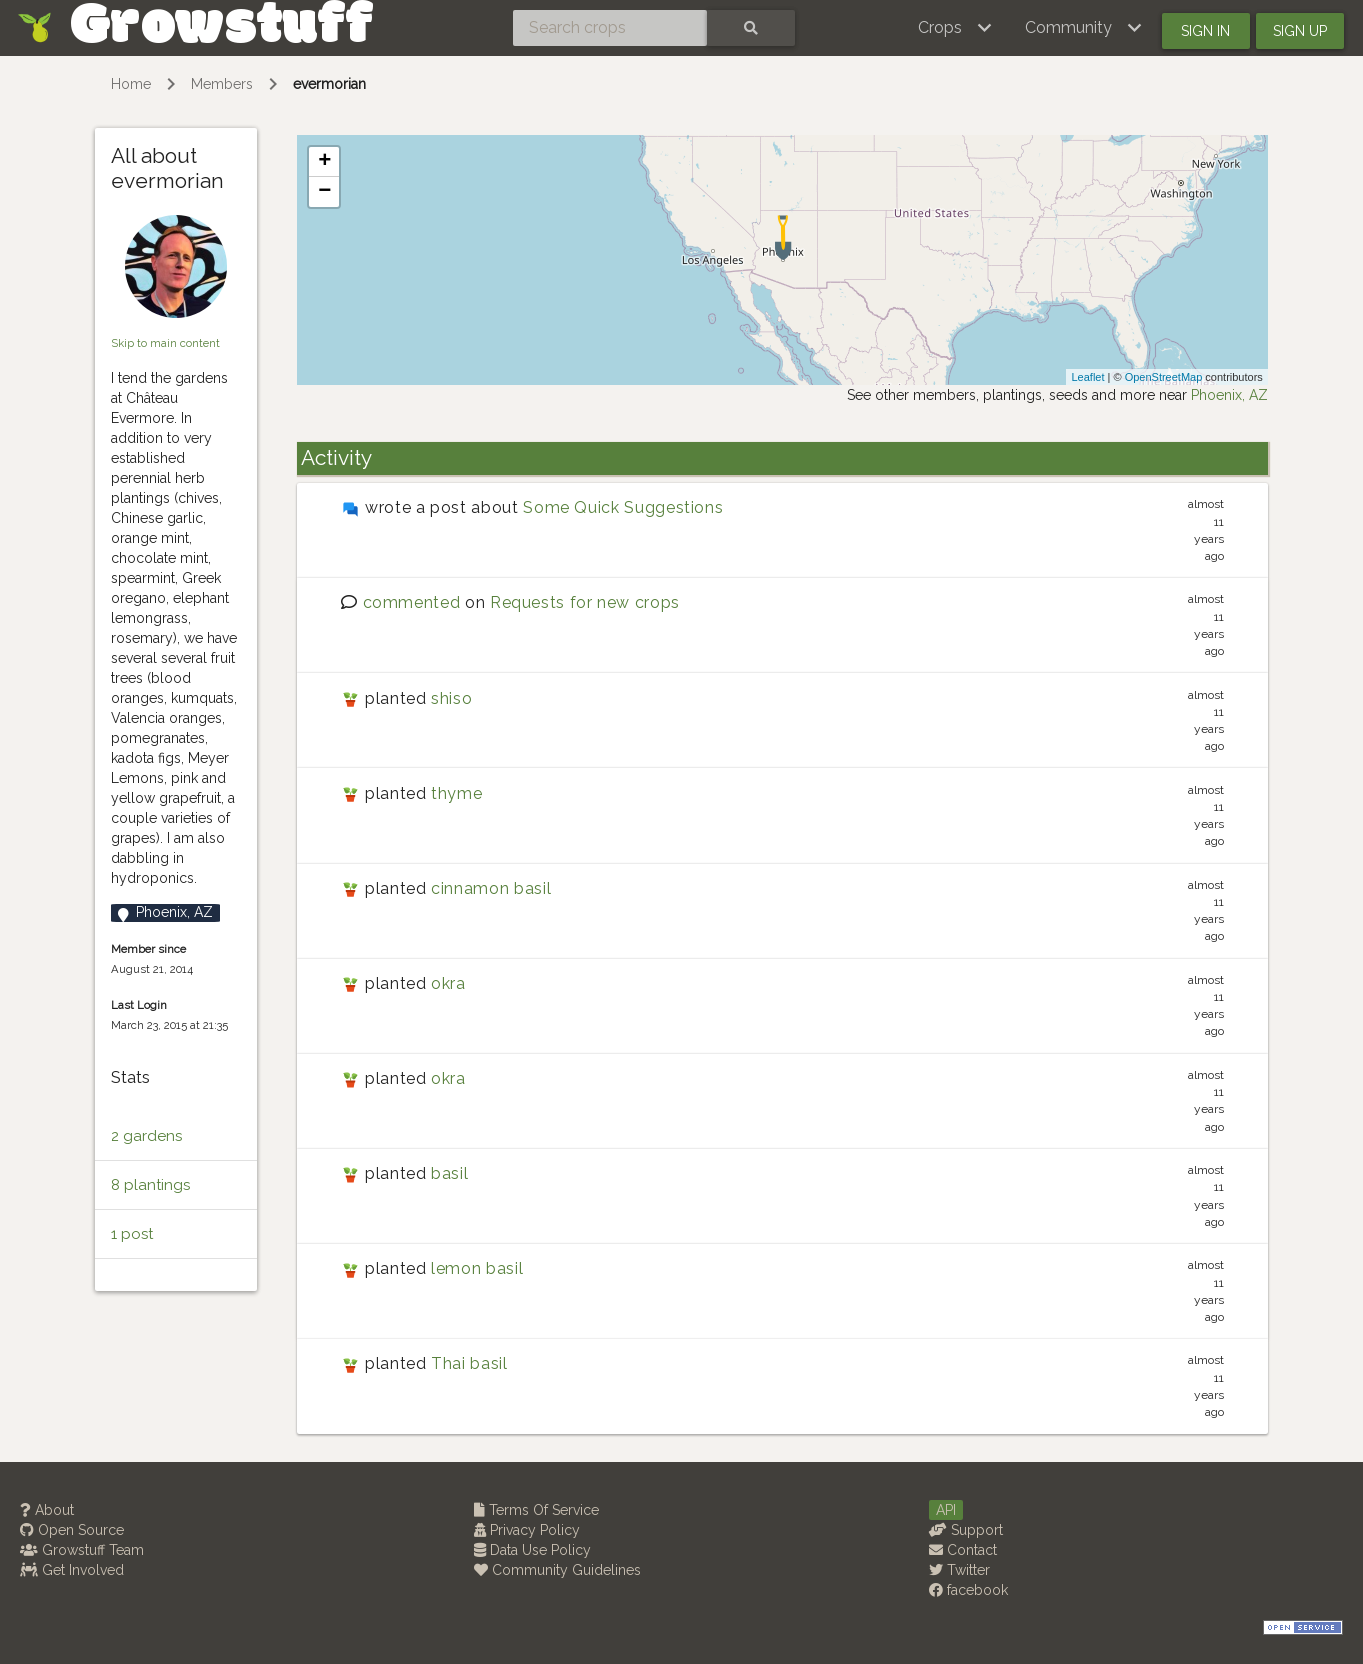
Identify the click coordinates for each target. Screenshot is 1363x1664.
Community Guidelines (557, 1570)
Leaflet (1087, 377)
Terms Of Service (536, 1510)
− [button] (324, 192)
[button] (955, 28)
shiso (451, 698)
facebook (968, 1590)
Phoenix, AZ (1229, 395)
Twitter (959, 1570)
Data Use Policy (532, 1550)
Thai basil (469, 1363)
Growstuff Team (82, 1550)
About (47, 1510)
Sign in (1205, 31)
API (946, 1510)
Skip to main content (165, 343)
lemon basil (477, 1268)
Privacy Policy (527, 1530)
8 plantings (150, 1185)
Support (966, 1530)
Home (131, 84)
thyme (456, 793)
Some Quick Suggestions (623, 507)
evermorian (329, 84)
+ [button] (324, 162)
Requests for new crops (585, 602)
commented (412, 602)
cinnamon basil (491, 888)
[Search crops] (610, 28)
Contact (963, 1550)
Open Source (72, 1530)
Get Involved (72, 1570)
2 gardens (146, 1136)
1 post (132, 1234)
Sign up (1300, 31)
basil (449, 1173)
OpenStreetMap (1164, 377)
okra (448, 983)
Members (222, 84)
